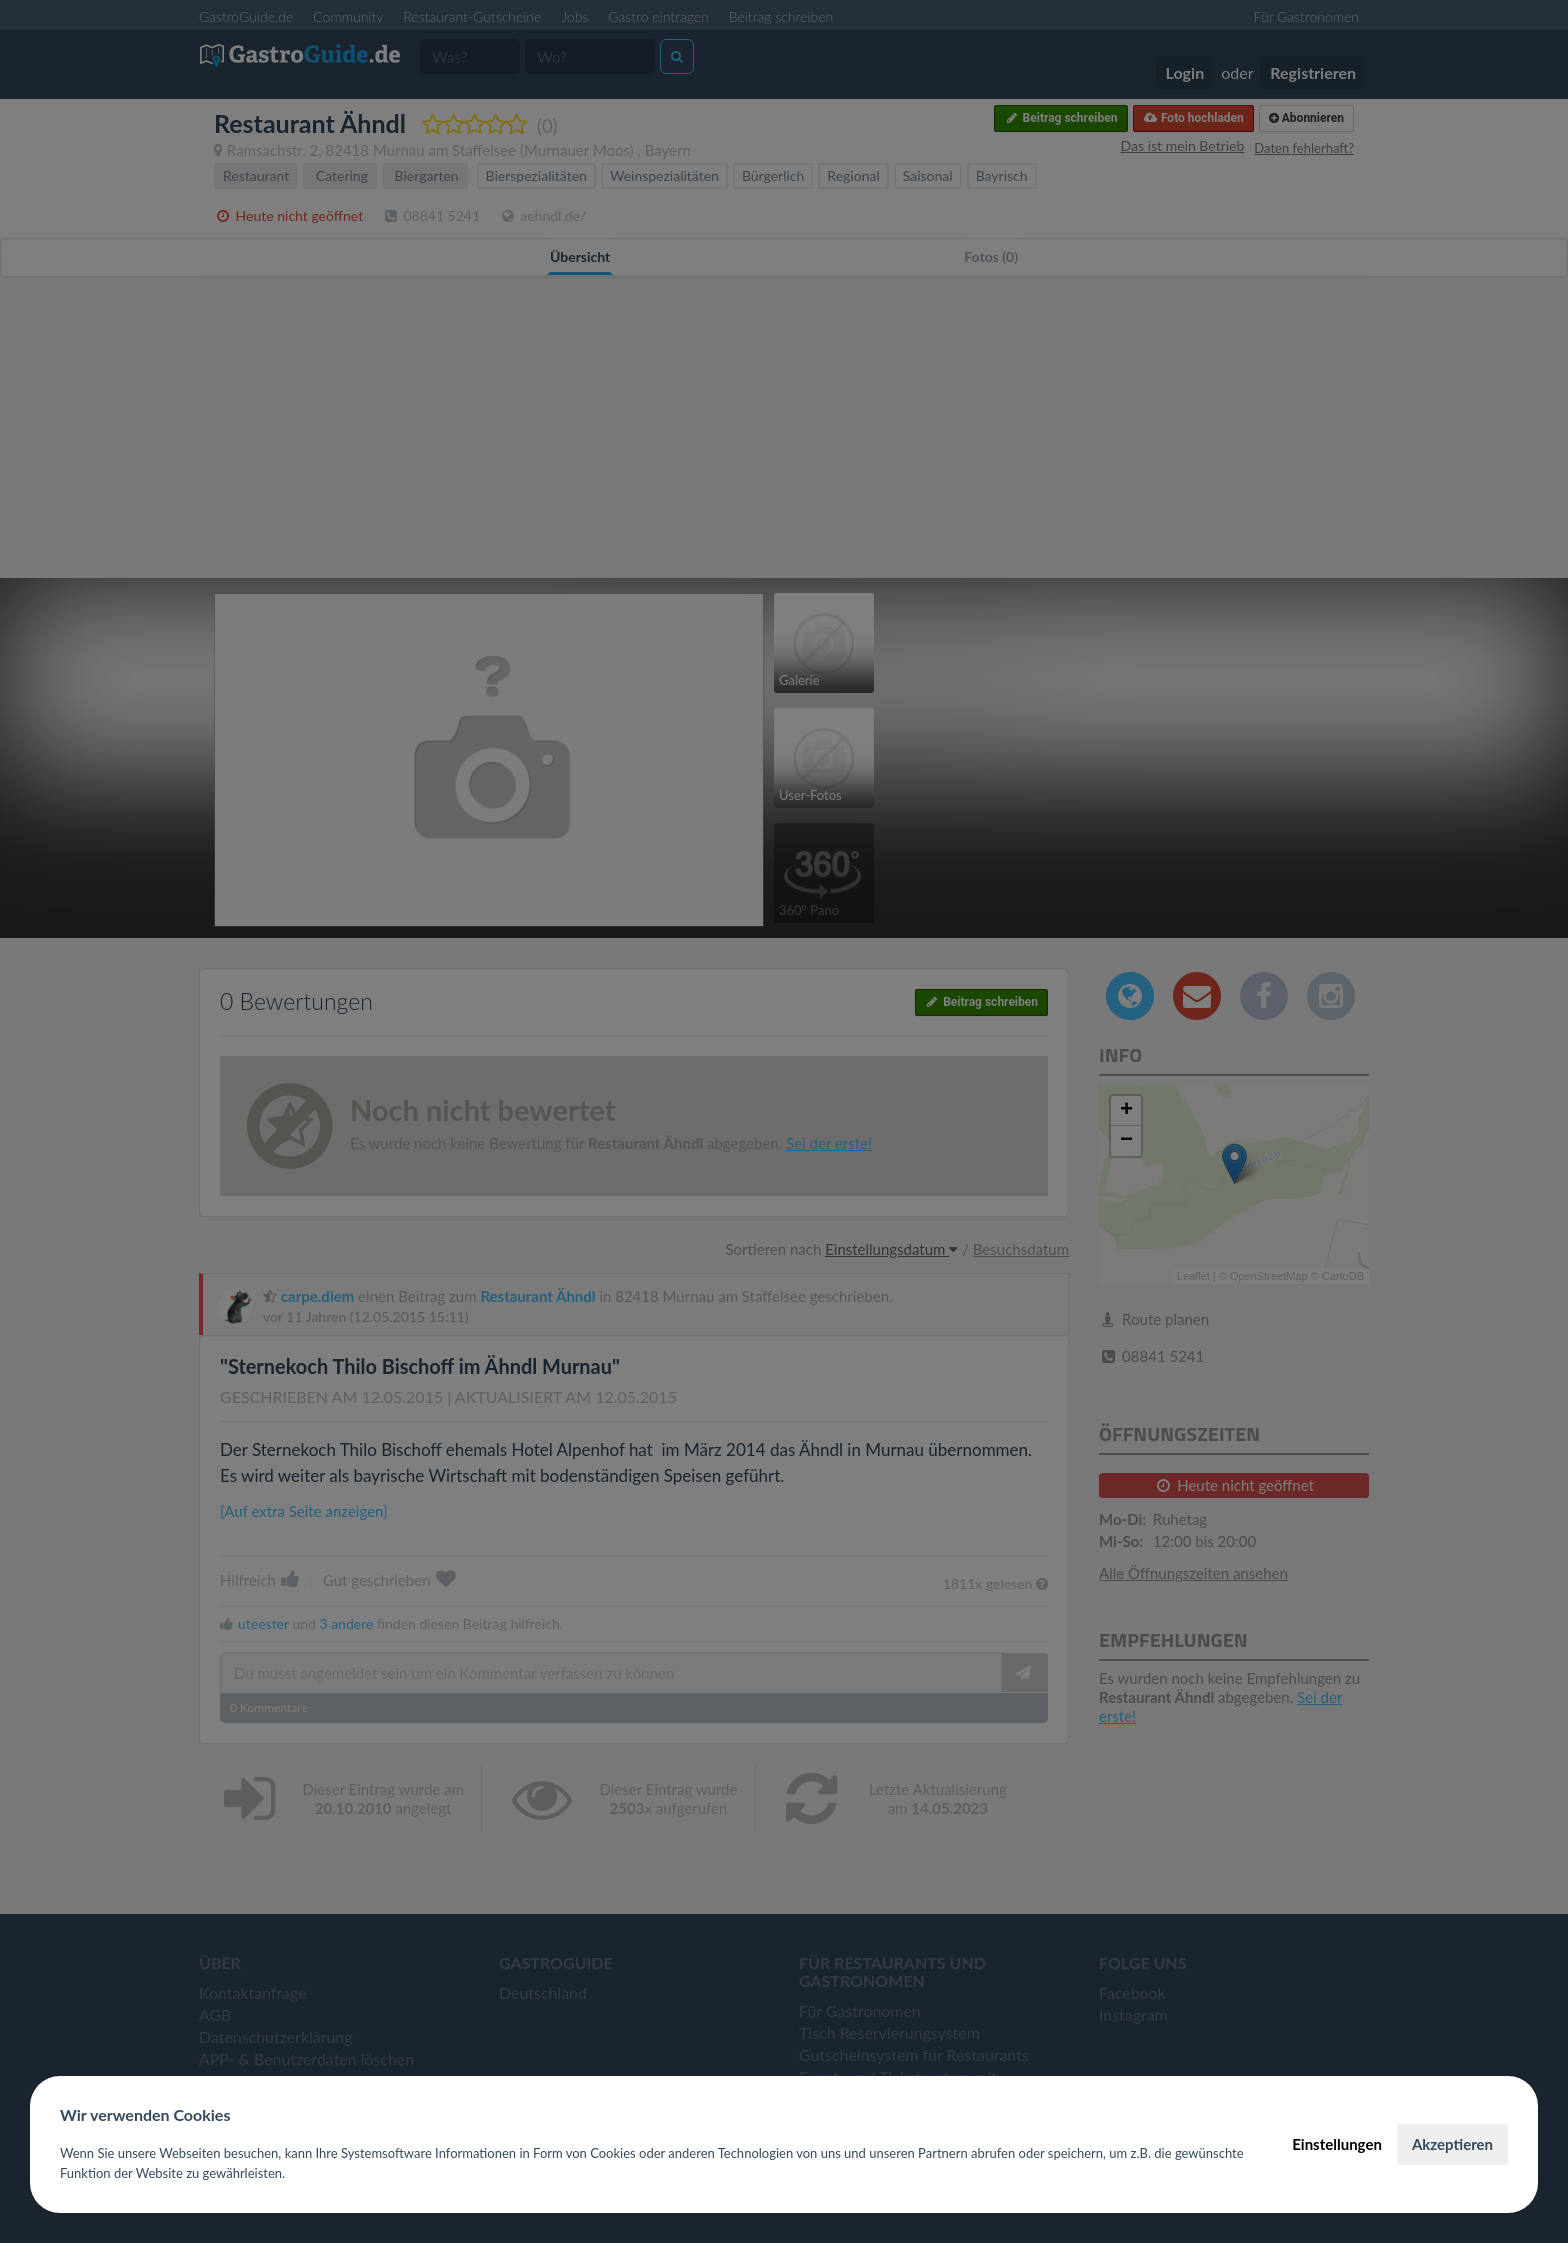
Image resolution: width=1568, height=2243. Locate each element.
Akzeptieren (1452, 2144)
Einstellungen (1337, 2144)
